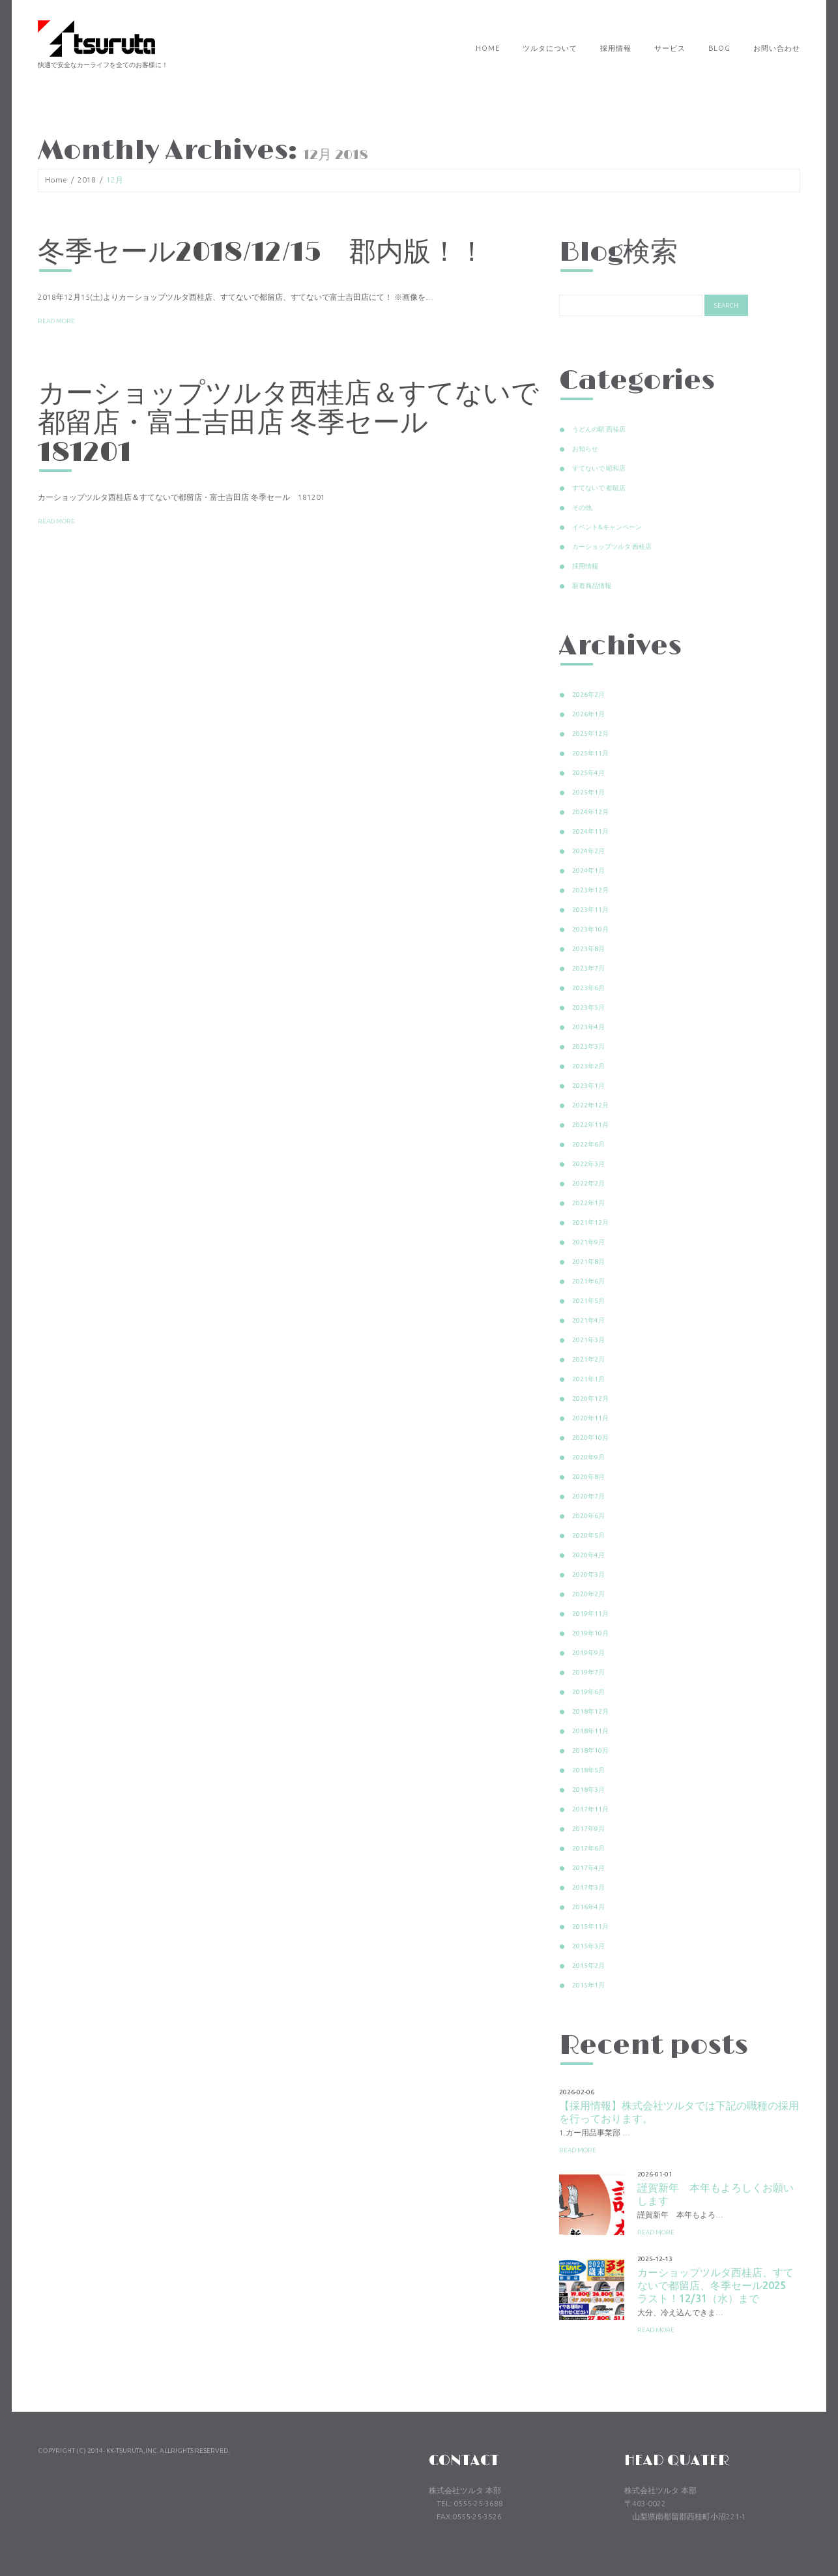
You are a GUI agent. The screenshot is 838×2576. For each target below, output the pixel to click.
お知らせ (585, 448)
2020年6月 (588, 1515)
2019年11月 (590, 1613)
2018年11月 (590, 1730)
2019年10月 (590, 1633)
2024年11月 (590, 831)
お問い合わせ (776, 48)
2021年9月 (588, 1242)
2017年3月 (588, 1887)
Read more (56, 321)
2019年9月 (588, 1652)
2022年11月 (590, 1124)
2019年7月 (588, 1672)
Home (488, 48)
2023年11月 (590, 909)
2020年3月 (588, 1574)
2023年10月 (590, 929)
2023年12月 (590, 890)
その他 (582, 507)
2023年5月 (588, 1007)
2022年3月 (588, 1163)
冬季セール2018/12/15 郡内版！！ (261, 252)
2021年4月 (588, 1320)
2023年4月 (588, 1027)
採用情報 (615, 48)
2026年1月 (588, 714)
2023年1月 (588, 1085)
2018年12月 (590, 1711)
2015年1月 (588, 1985)
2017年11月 (590, 1809)
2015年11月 (590, 1926)
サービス (670, 48)
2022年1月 (588, 1203)
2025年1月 (588, 792)
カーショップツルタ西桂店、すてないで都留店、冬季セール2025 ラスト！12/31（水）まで (716, 2285)
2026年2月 (588, 694)
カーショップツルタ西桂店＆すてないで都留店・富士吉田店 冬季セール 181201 (288, 423)
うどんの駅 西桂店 (599, 429)
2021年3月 (588, 1339)
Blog (719, 48)
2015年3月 (588, 1946)
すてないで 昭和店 (599, 468)
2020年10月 (590, 1437)
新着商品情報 (591, 585)
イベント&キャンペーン (607, 527)
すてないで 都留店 (599, 487)
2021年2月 (588, 1359)
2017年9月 (588, 1828)
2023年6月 (588, 987)
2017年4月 (588, 1867)
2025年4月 (588, 772)
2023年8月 (588, 948)
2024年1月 (588, 870)
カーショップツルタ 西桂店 (612, 546)
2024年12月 (590, 811)
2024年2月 (588, 851)
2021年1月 (588, 1379)
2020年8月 (588, 1476)
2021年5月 (588, 1300)
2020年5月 (588, 1535)
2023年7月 (588, 968)
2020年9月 (588, 1457)
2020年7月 (588, 1496)
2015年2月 (588, 1965)
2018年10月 (590, 1750)
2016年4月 (588, 1906)
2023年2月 (588, 1066)
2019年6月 (588, 1691)
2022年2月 (588, 1183)
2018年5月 (588, 1770)
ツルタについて (550, 48)
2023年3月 (588, 1046)
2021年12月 (590, 1222)
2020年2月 (588, 1594)
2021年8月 (588, 1261)
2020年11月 (590, 1418)
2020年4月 (588, 1555)
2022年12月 (590, 1105)
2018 (87, 179)
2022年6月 (588, 1144)
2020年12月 (590, 1398)
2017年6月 (588, 1848)
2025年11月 (590, 753)
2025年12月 (590, 733)
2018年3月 (588, 1789)
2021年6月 (588, 1281)
